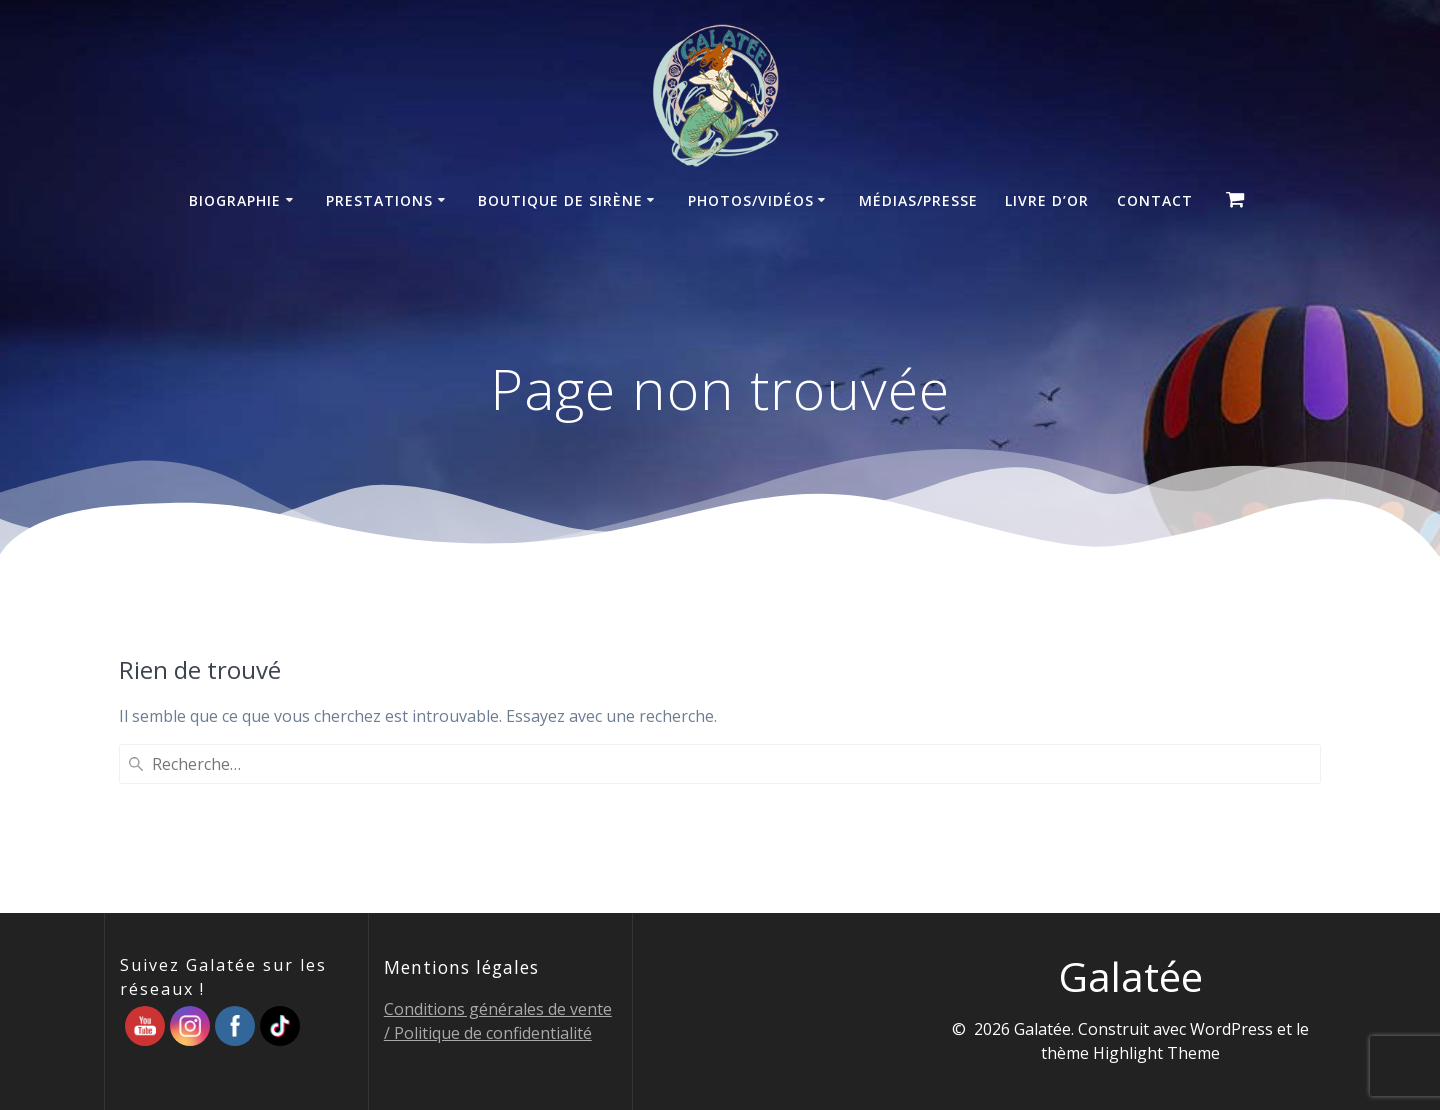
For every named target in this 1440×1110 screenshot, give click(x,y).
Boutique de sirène (560, 200)
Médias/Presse (918, 200)
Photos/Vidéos (751, 200)
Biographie (235, 200)
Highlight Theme (1156, 1053)
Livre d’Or (1047, 200)
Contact (1155, 200)
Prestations (379, 200)
